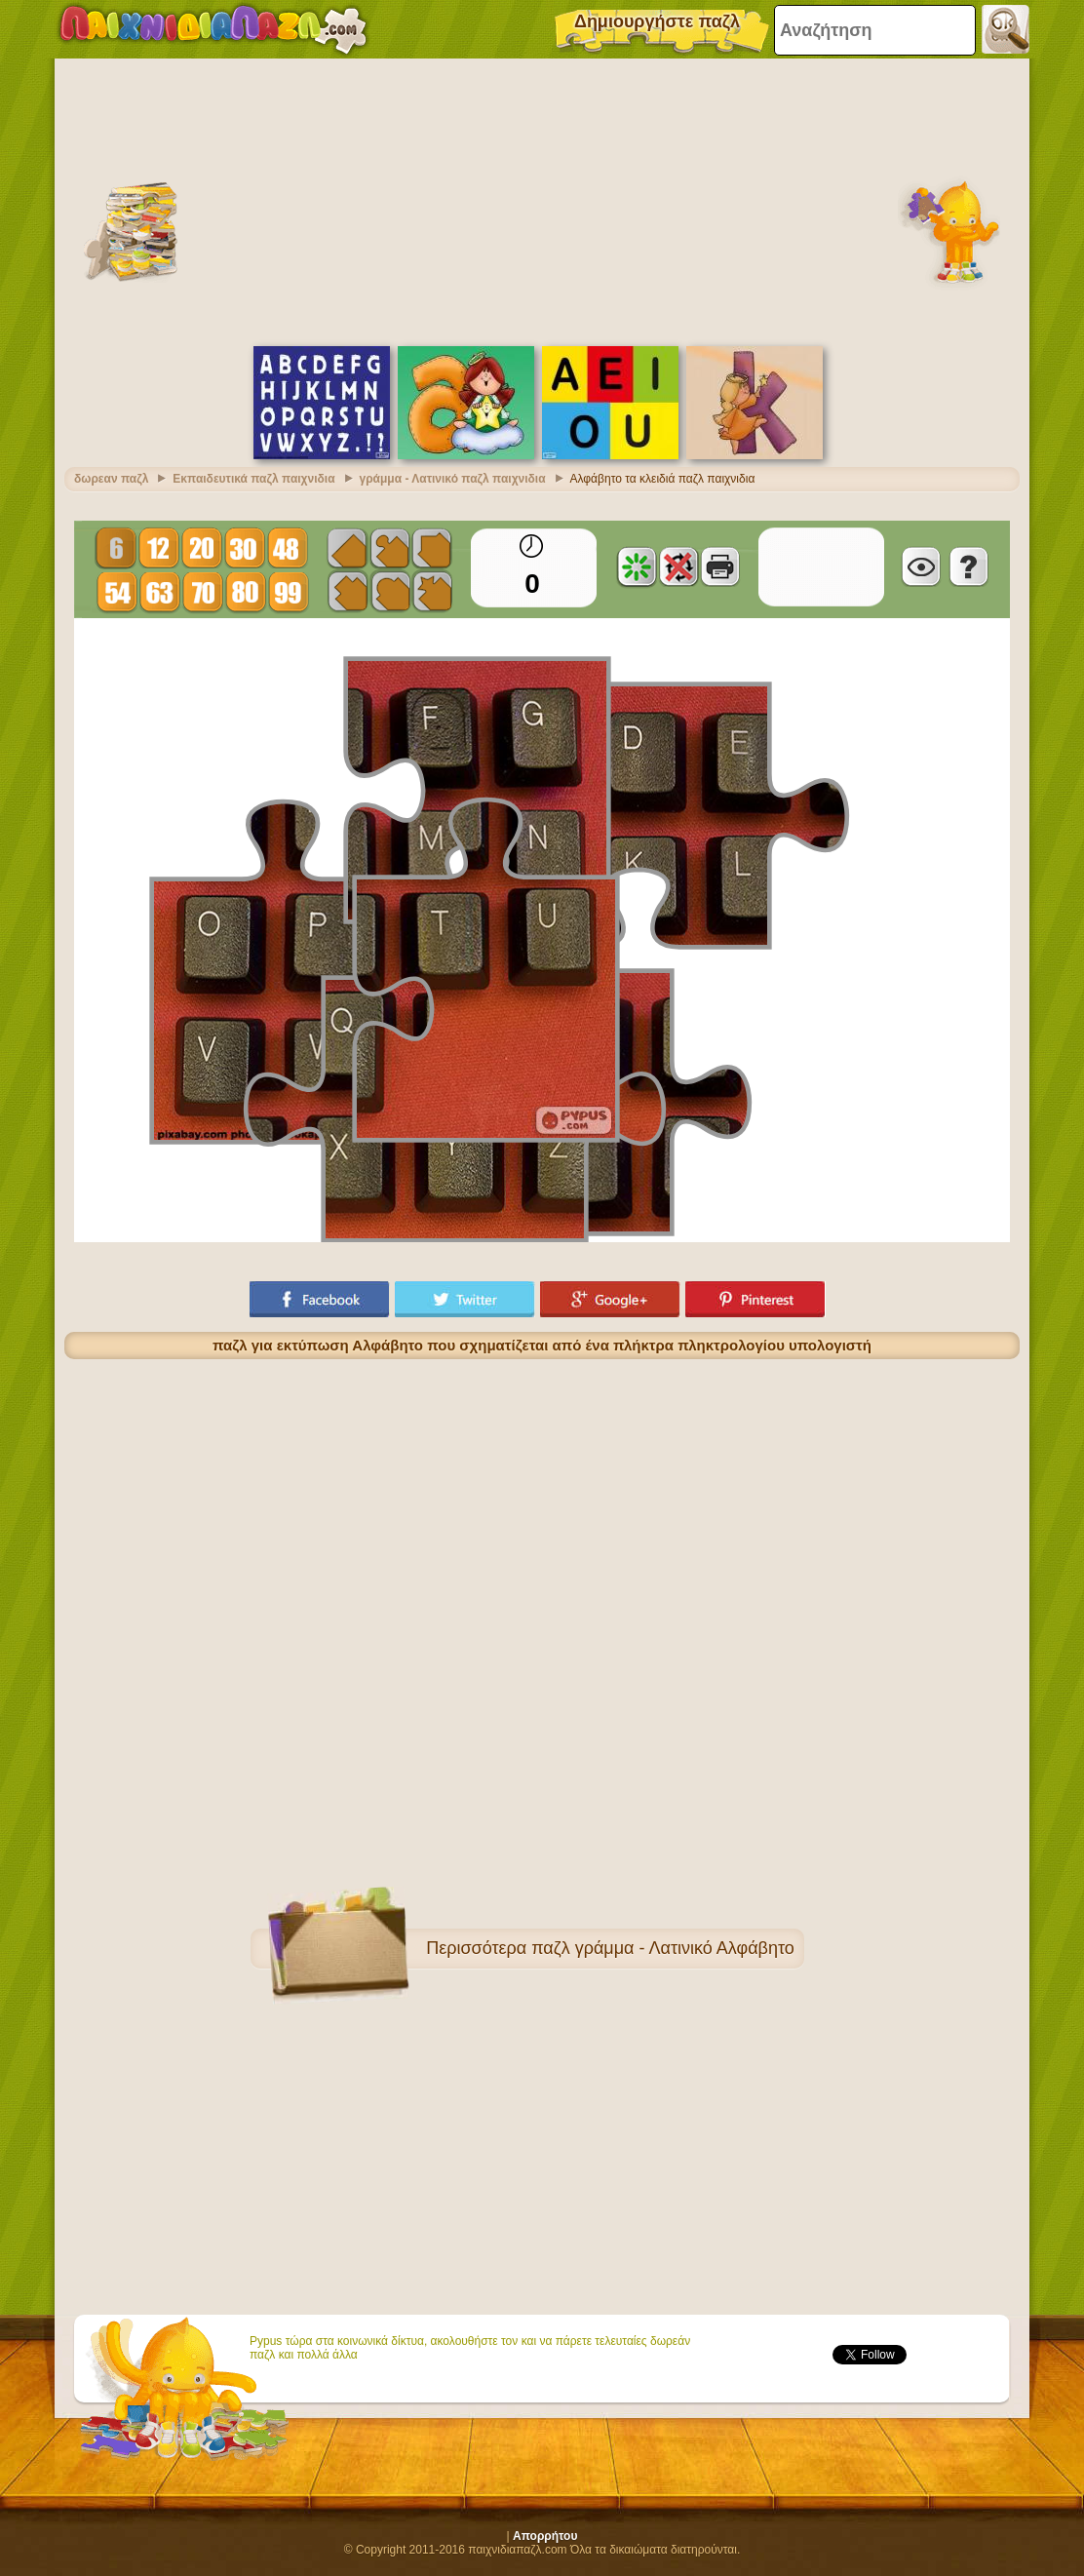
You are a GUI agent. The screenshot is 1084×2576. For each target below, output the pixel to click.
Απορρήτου (545, 2536)
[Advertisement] (542, 199)
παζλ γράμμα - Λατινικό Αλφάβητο (662, 1948)
